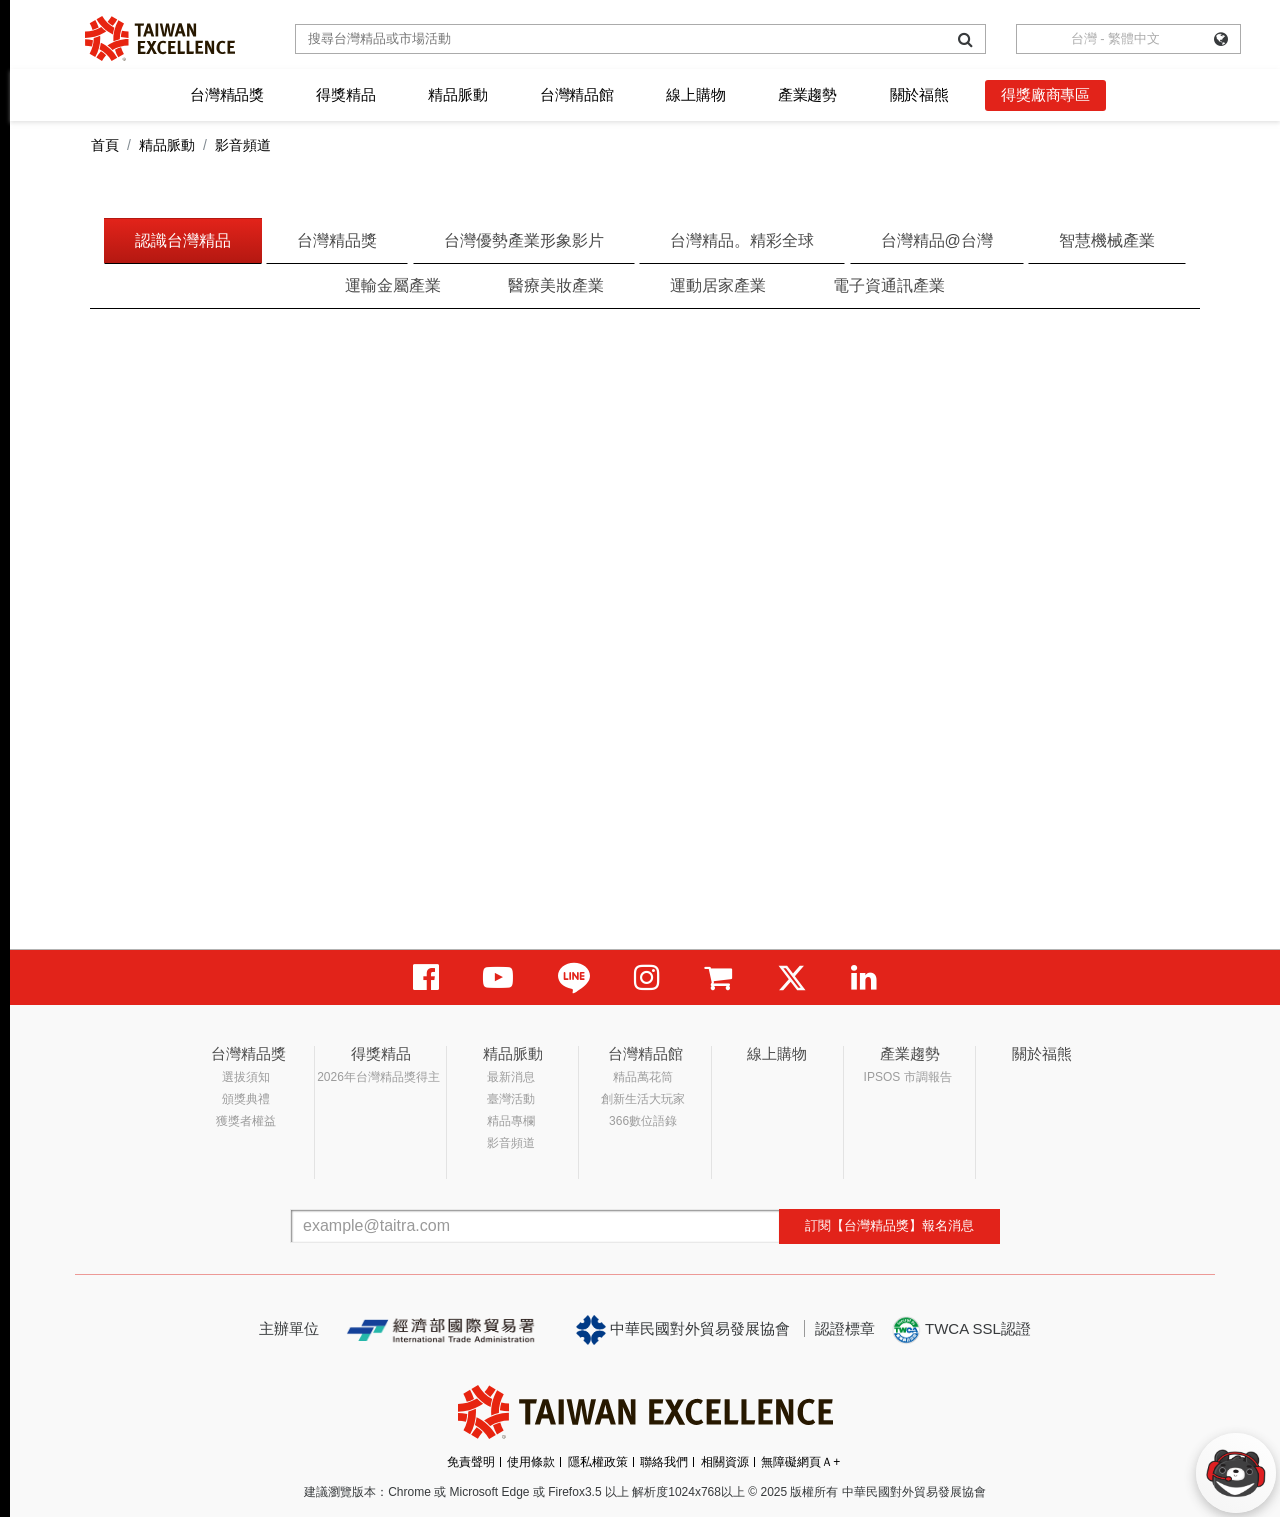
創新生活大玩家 (643, 1099)
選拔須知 (246, 1077)
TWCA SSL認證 (961, 1330)
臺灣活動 (511, 1099)
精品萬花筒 (643, 1077)
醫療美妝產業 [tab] (556, 285)
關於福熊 (919, 94)
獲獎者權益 (246, 1121)
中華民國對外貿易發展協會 (683, 1330)
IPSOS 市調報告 (908, 1077)
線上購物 (695, 94)
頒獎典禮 (246, 1099)
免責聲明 (471, 1462)
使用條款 (531, 1462)
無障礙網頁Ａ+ (800, 1462)
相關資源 (725, 1462)
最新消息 (511, 1077)
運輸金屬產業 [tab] (393, 285)
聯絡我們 (664, 1462)
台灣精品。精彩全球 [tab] (742, 240)
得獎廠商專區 (1045, 94)
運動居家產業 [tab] (718, 285)
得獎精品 (345, 94)
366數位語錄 (643, 1121)
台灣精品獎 (227, 94)
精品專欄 (511, 1121)
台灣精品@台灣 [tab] (937, 240)
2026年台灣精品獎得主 (378, 1077)
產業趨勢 (807, 94)
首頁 (105, 145)
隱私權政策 (598, 1462)
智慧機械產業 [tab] (1107, 240)
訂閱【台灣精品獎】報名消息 (889, 1225)
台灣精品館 (577, 94)
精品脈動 (457, 94)
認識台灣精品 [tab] (183, 240)
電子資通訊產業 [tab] (889, 285)
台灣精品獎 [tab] (337, 240)
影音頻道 (511, 1143)
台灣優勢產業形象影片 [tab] (524, 240)
